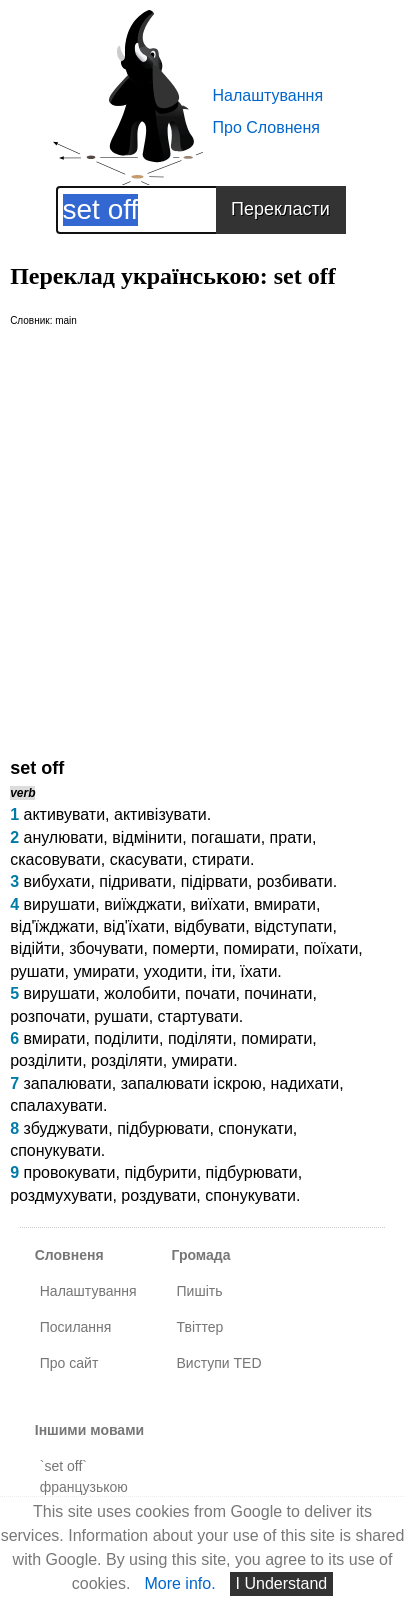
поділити (126, 1038)
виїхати (218, 904)
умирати (103, 971)
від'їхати (134, 926)
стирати (221, 859)
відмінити (147, 837)
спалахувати (56, 1105)
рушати (37, 971)
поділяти (200, 1038)
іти (222, 971)
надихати (305, 1083)
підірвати (214, 881)
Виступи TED (219, 1363)
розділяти (127, 1060)
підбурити (160, 1172)
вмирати (285, 904)
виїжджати (142, 904)
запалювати (67, 1083)
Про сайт (69, 1363)
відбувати (209, 926)
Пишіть (200, 1291)
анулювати (63, 837)
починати (278, 993)
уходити (173, 971)
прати (291, 837)
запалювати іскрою (191, 1083)
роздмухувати (61, 1195)
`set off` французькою (84, 1476)
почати (210, 993)
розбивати (295, 881)
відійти (35, 948)
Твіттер (200, 1327)
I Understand (282, 1583)
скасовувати (55, 859)
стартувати (198, 1016)
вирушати (59, 904)
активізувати (160, 814)
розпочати (47, 1016)
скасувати (146, 859)
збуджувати (65, 1128)
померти (183, 948)
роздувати (158, 1195)
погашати (226, 837)
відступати (293, 926)
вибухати (56, 881)
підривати (135, 881)
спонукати (255, 1128)
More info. (179, 1583)
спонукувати (55, 1150)
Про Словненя (266, 127)
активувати (64, 814)
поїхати (331, 948)
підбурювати (163, 1128)
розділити (46, 1060)
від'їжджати (52, 926)
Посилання (76, 1327)
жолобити (140, 993)
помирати (259, 948)
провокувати (69, 1172)
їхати (258, 971)
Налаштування (268, 95)
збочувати (106, 948)
